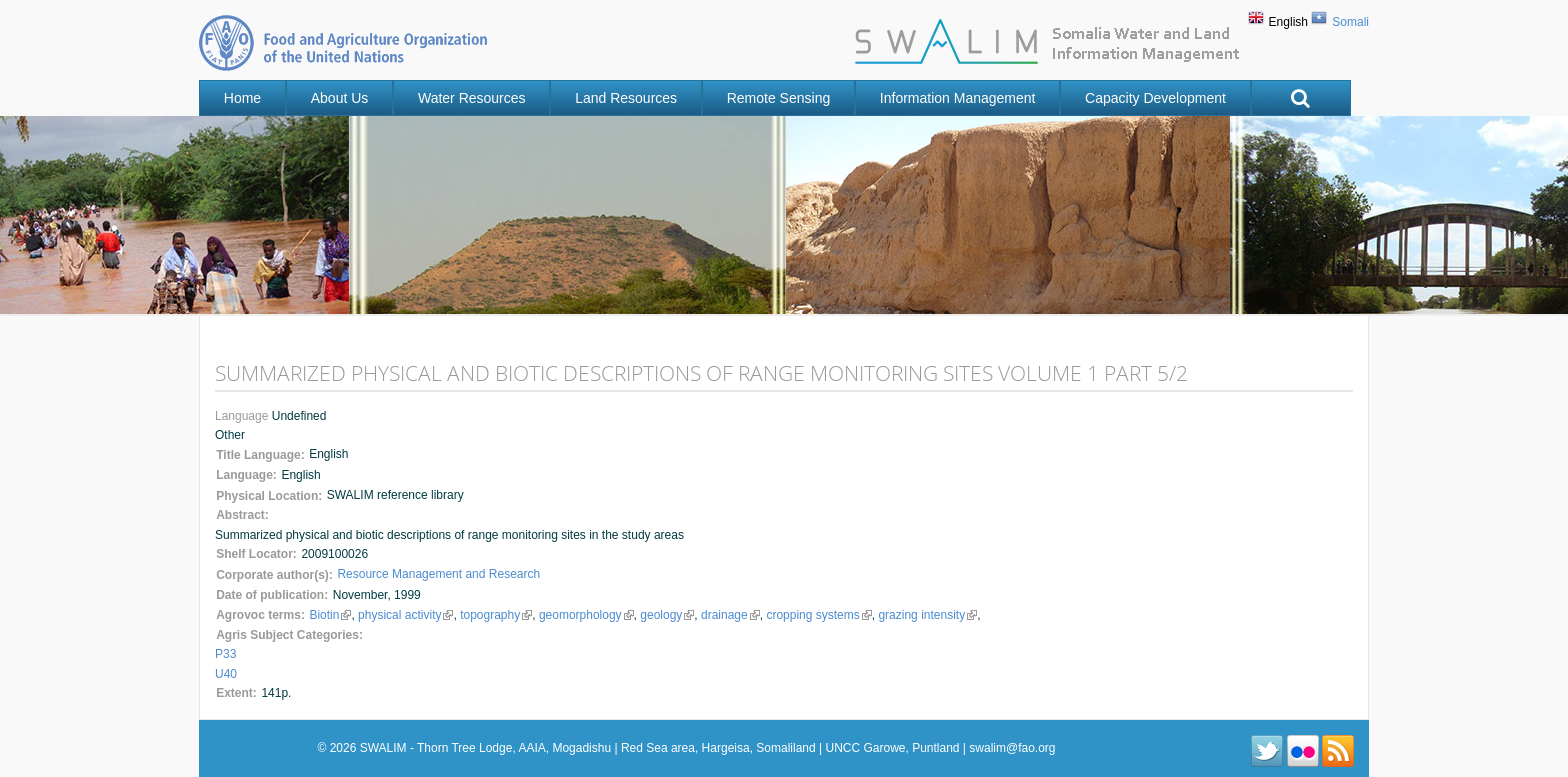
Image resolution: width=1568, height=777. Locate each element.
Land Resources (626, 98)
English (1288, 22)
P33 (225, 654)
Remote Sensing (779, 98)
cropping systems (815, 615)
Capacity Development (1155, 98)
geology (664, 615)
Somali (1350, 22)
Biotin (330, 615)
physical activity (405, 615)
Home (242, 98)
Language (243, 416)
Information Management (958, 98)
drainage (726, 615)
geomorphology (584, 615)
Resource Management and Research (438, 574)
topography (494, 615)
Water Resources (472, 98)
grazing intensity (924, 615)
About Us (340, 98)
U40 (226, 674)
